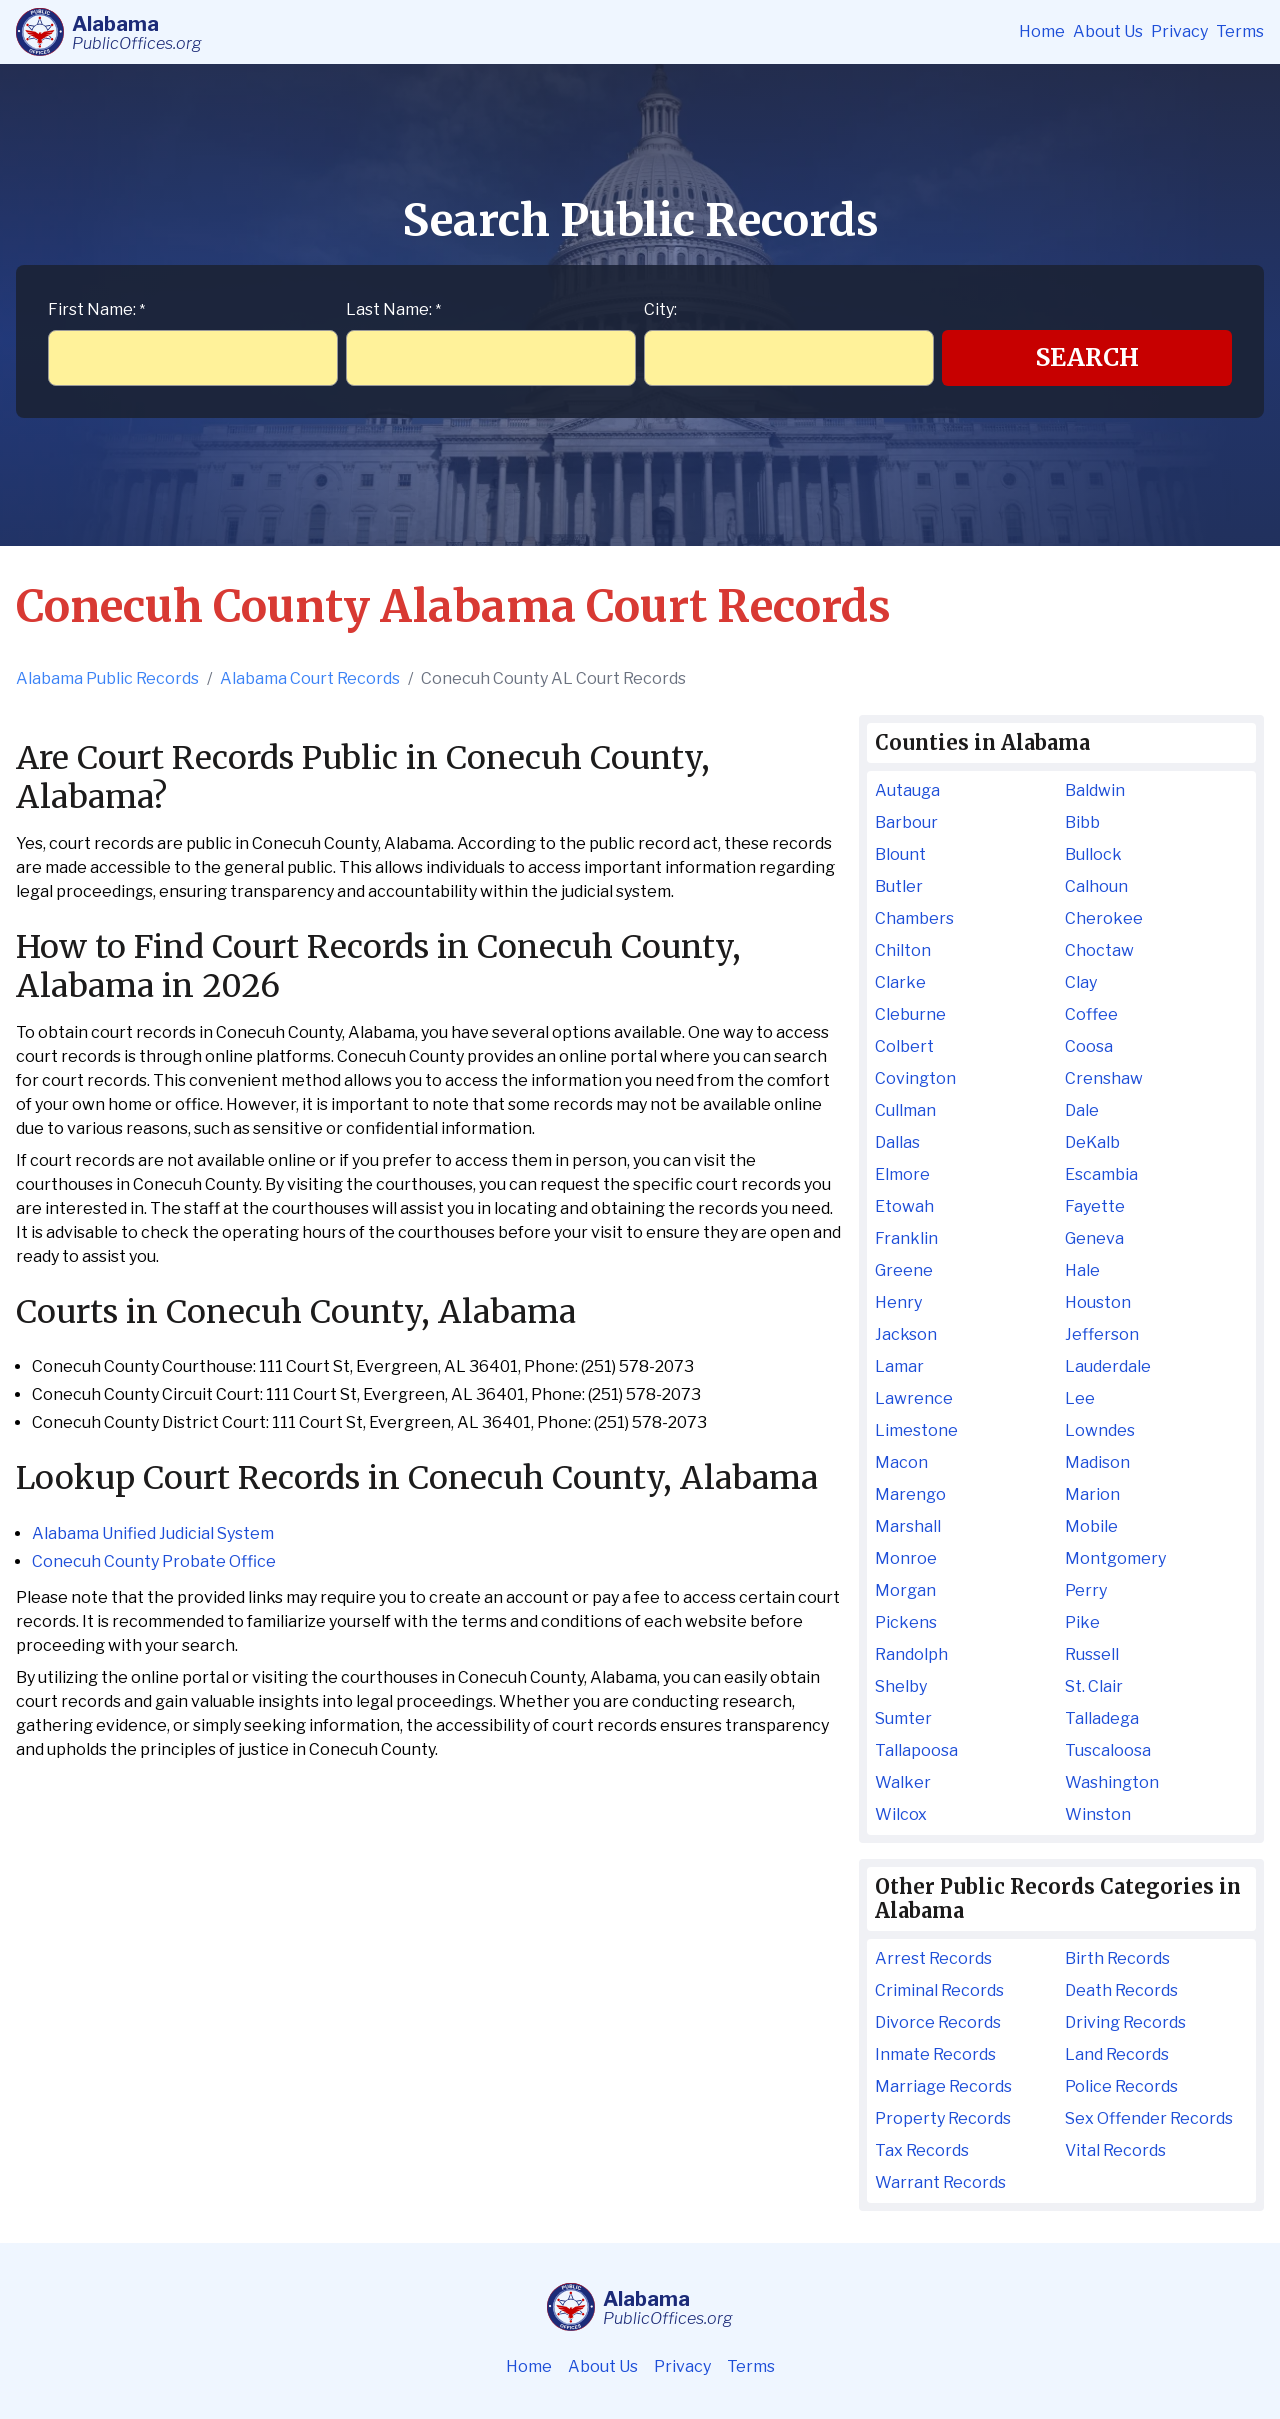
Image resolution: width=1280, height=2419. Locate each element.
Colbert (904, 1046)
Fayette (1095, 1206)
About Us (1108, 31)
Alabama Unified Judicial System (153, 1533)
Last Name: (393, 309)
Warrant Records (940, 2182)
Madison (1097, 1462)
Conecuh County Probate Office (154, 1561)
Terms (1240, 31)
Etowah (904, 1206)
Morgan (905, 1590)
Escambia (1101, 1174)
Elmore (902, 1174)
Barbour (906, 822)
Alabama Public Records (107, 678)
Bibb (1082, 822)
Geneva (1094, 1238)
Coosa (1089, 1046)
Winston (1098, 1814)
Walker (903, 1782)
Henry (898, 1302)
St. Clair (1094, 1686)
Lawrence (914, 1398)
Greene (904, 1270)
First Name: (96, 309)
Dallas (897, 1142)
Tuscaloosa (1108, 1750)
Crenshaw (1104, 1078)
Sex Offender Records (1149, 2118)
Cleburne (910, 1014)
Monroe (906, 1558)
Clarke (900, 982)
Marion (1092, 1494)
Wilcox (901, 1814)
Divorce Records (938, 2022)
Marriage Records (943, 2086)
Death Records (1121, 1990)
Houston (1098, 1302)
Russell (1092, 1654)
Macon (901, 1462)
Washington (1112, 1782)
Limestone (916, 1430)
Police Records (1121, 2086)
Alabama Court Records (310, 678)
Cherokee (1104, 918)
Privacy (1179, 31)
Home (1042, 31)
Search (1087, 357)
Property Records (943, 2118)
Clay (1081, 982)
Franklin (906, 1238)
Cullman (905, 1110)
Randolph (911, 1654)
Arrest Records (933, 1958)
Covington (915, 1078)
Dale (1082, 1110)
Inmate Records (935, 2054)
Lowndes (1100, 1430)
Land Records (1117, 2054)
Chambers (914, 918)
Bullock (1093, 854)
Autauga (907, 790)
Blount (900, 854)
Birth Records (1117, 1958)
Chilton (903, 950)
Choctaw (1099, 950)
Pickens (906, 1622)
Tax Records (922, 2150)
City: (660, 309)
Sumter (903, 1718)
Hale (1082, 1270)
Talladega (1102, 1718)
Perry (1086, 1590)
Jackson (906, 1334)
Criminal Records (939, 1990)
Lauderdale (1108, 1366)
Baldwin (1095, 790)
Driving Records (1125, 2022)
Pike (1082, 1622)
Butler (899, 886)
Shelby (901, 1686)
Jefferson (1102, 1334)
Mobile (1091, 1526)
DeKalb (1092, 1142)
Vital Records (1115, 2150)
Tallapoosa (916, 1750)
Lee (1080, 1398)
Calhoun (1096, 886)
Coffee (1091, 1014)
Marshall (908, 1526)
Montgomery (1115, 1558)
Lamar (899, 1366)
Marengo (910, 1494)
